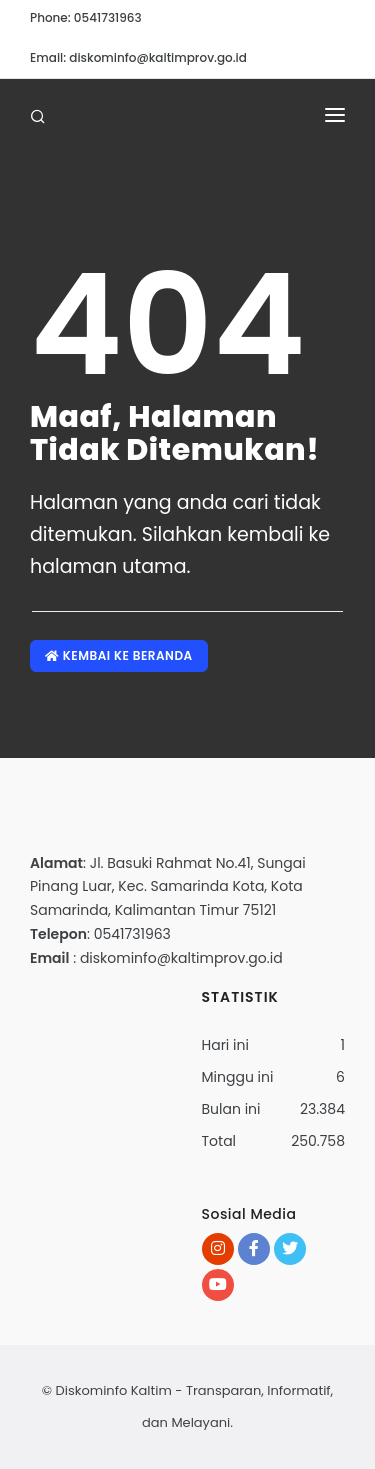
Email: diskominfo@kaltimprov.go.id (138, 57)
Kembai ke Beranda (119, 655)
